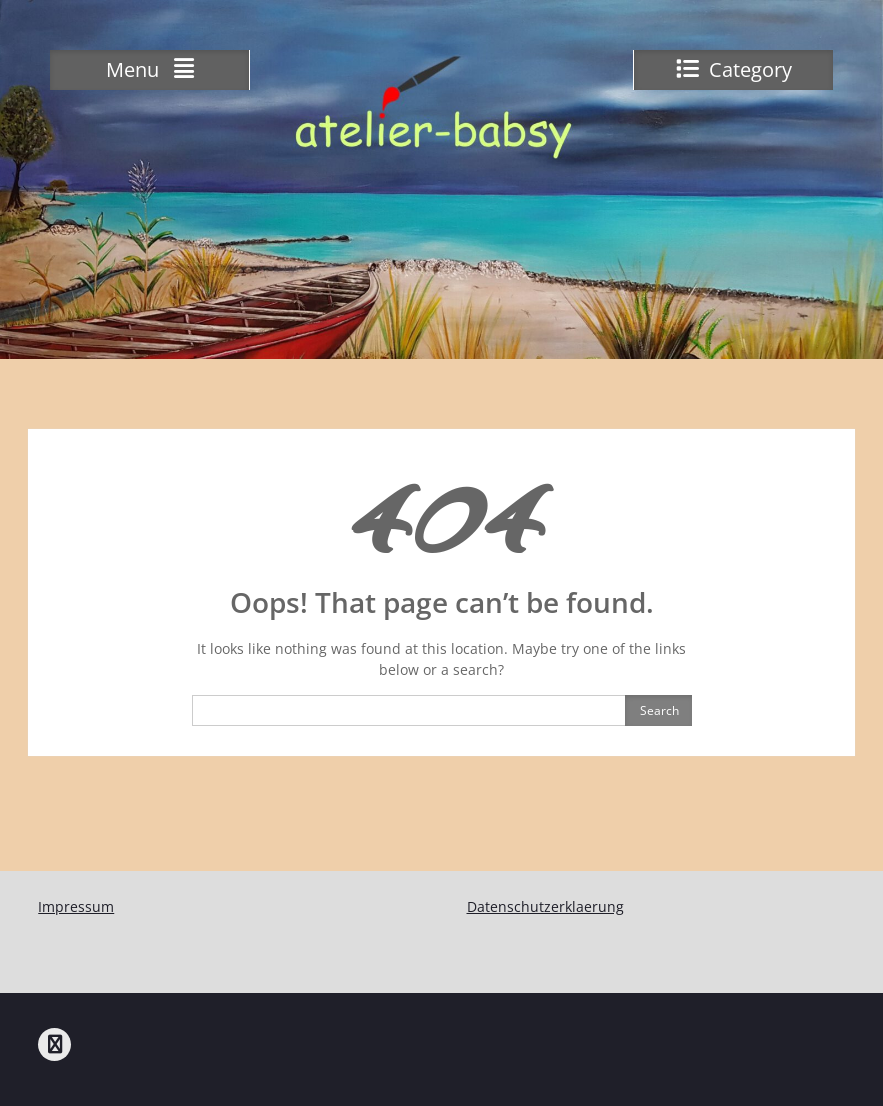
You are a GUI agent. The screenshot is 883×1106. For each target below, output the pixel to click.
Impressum (76, 906)
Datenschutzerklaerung (545, 906)
